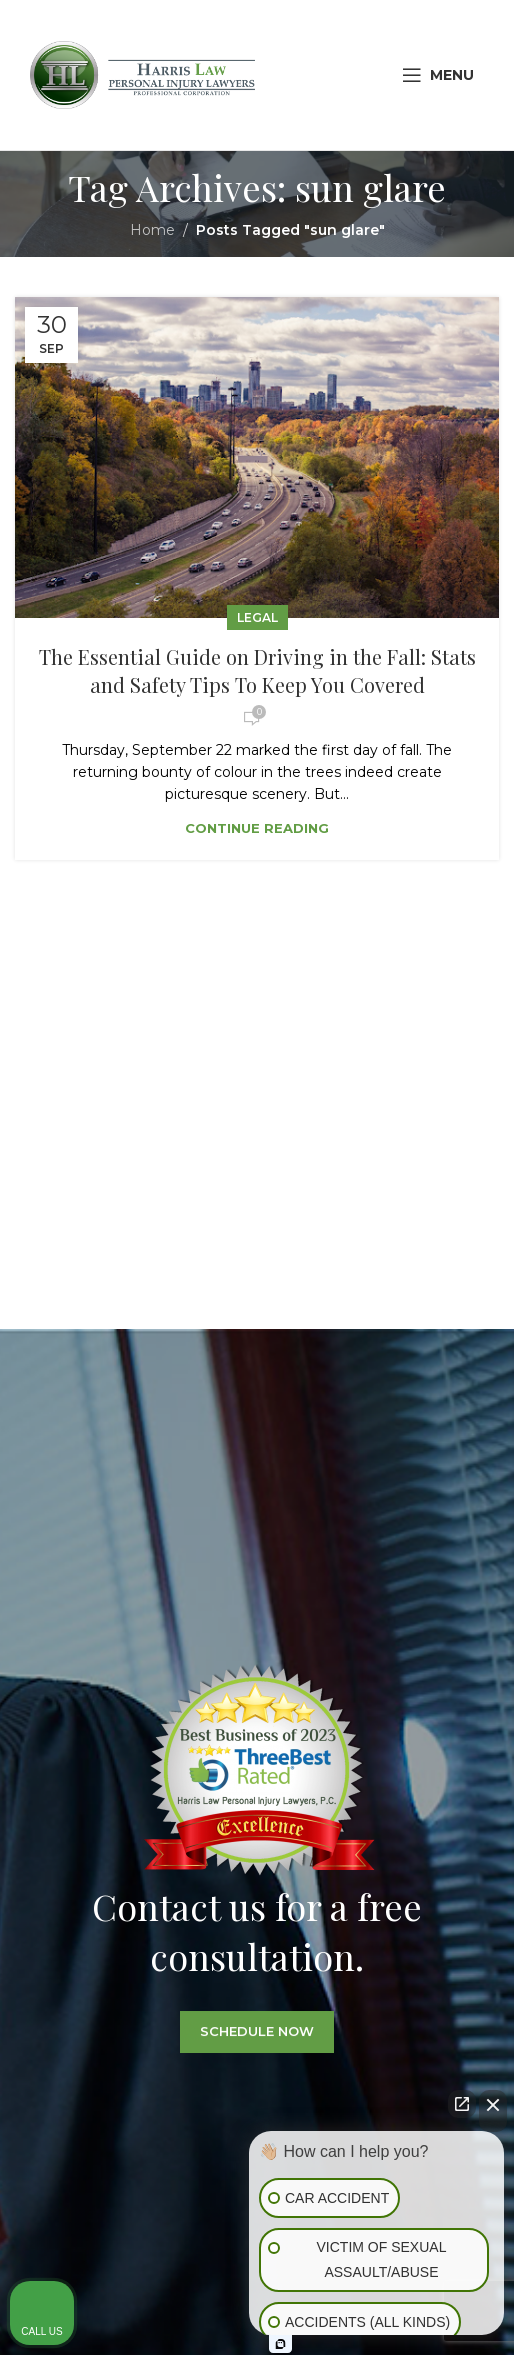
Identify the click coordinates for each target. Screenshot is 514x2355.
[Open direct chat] (462, 2104)
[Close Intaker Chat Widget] (493, 2111)
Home (152, 230)
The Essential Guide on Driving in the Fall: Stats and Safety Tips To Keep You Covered (257, 670)
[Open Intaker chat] (280, 2344)
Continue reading (257, 828)
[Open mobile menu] (438, 75)
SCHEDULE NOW (257, 2065)
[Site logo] (142, 74)
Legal (257, 617)
